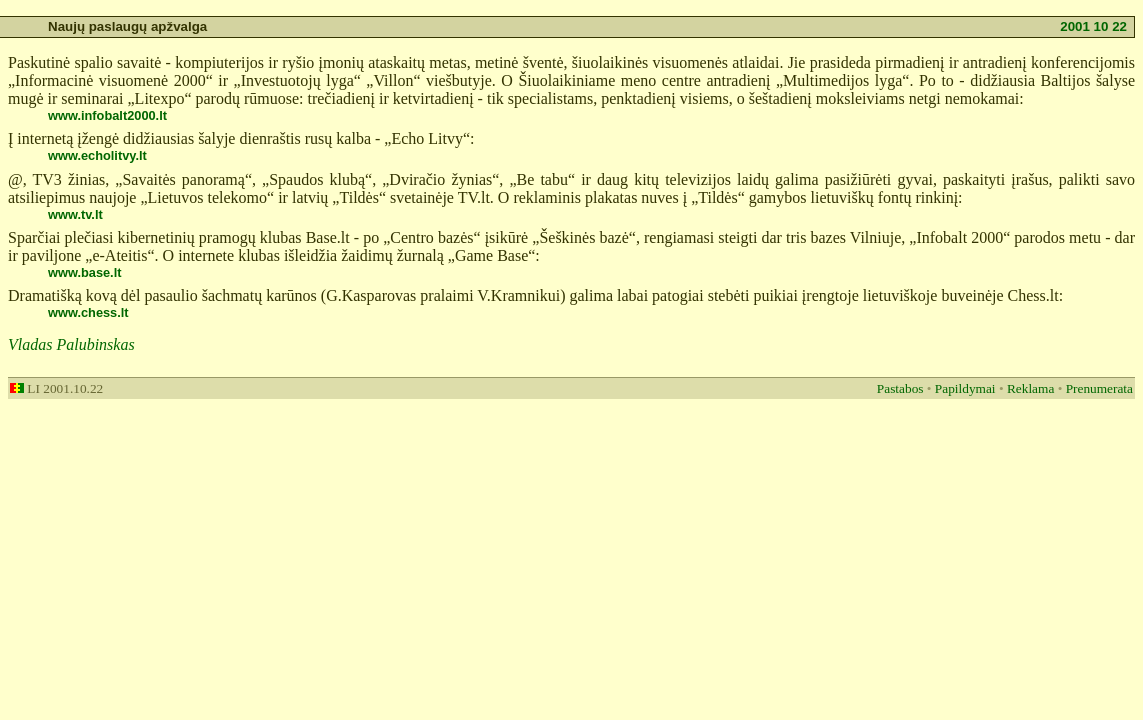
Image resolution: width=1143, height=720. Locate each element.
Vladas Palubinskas (71, 344)
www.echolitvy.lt (97, 155)
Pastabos (900, 388)
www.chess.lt (88, 312)
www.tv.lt (75, 214)
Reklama (1030, 388)
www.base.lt (84, 272)
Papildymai (965, 388)
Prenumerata (1099, 388)
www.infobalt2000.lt (107, 115)
